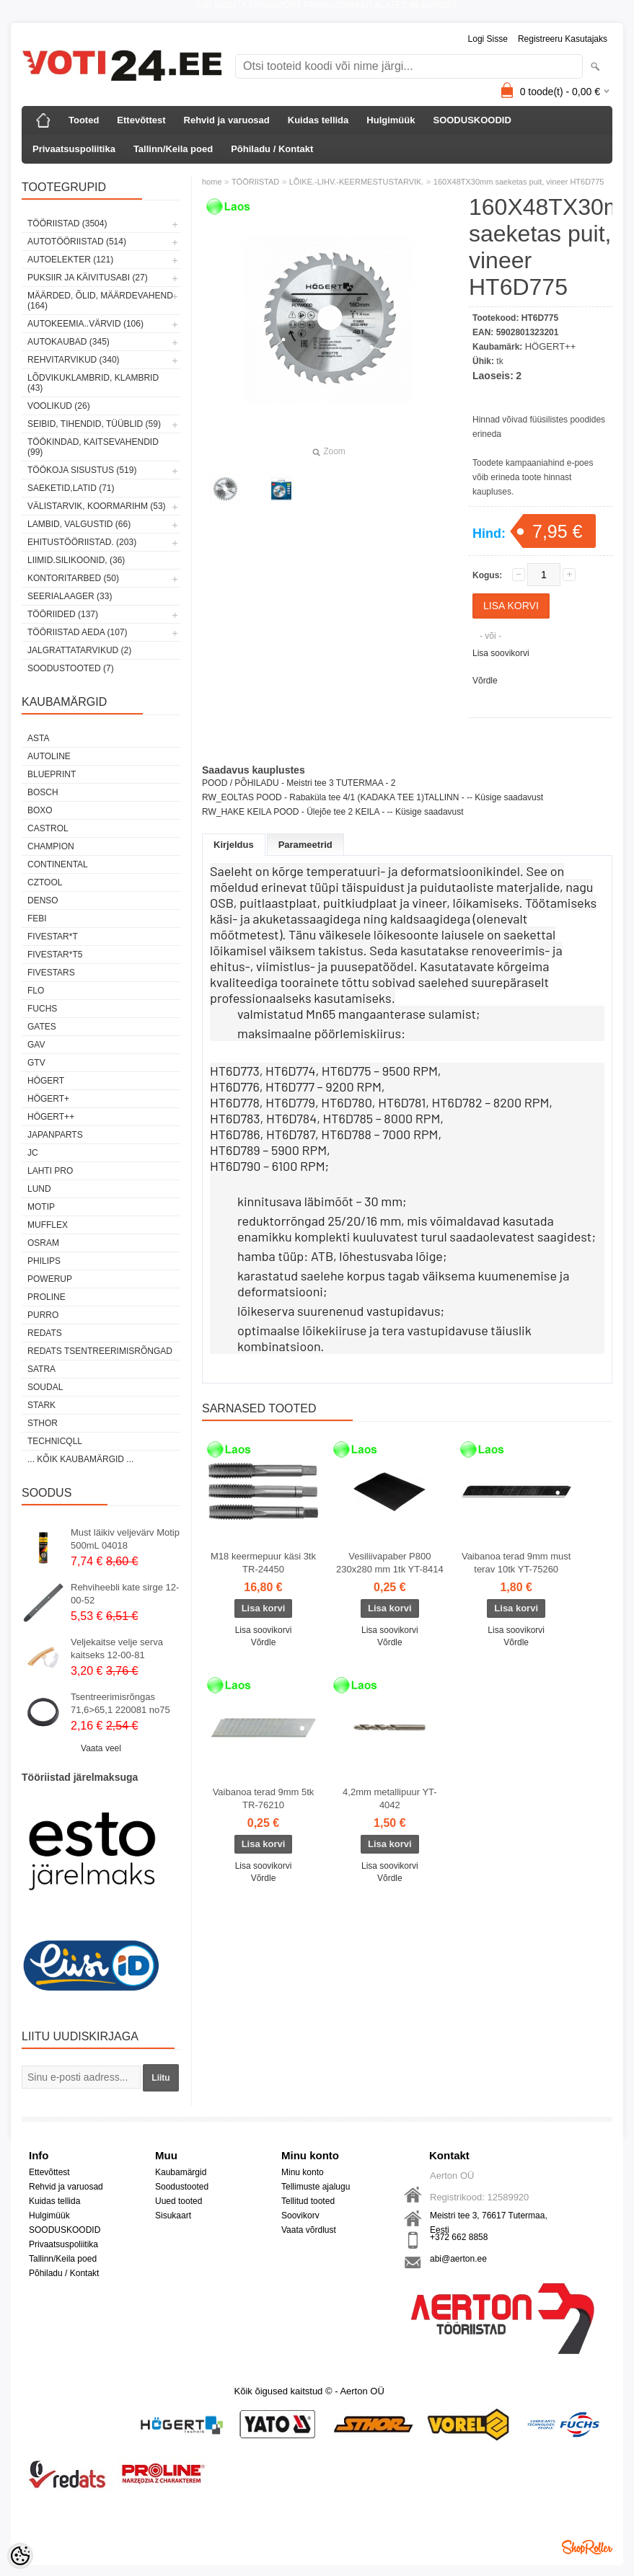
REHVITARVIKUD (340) (73, 360)
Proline (46, 1297)
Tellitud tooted (308, 2201)
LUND (39, 1189)
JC (32, 1153)
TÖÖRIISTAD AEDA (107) (77, 632)
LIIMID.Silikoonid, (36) (76, 560)
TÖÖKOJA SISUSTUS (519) (81, 470)
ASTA (38, 738)
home (212, 181)
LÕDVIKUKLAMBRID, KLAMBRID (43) (93, 383)
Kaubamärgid (180, 2172)
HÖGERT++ (50, 1117)
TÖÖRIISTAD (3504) (67, 223)
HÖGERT (45, 1081)
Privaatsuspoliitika (73, 148)
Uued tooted (178, 2201)
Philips (44, 1261)
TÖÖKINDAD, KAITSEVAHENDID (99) (93, 447)
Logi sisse (488, 39)
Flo (35, 991)
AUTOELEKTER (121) (70, 259)
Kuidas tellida (318, 120)
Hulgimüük (390, 120)
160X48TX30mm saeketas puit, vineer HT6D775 (518, 181)
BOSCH (42, 792)
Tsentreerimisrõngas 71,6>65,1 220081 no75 (120, 1703)
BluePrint (51, 774)
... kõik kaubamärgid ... (80, 1459)
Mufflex (47, 1225)
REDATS (44, 1333)
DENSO (42, 900)
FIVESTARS (51, 973)
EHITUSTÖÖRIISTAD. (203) (81, 542)
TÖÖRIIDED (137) (62, 614)
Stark (41, 1405)
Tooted (84, 120)
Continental (57, 864)
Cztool (44, 882)
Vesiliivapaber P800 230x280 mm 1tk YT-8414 (390, 1563)
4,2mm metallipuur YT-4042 (390, 1798)
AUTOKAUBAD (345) (68, 342)
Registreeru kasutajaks (562, 39)
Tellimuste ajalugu (315, 2187)
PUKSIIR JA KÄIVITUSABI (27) (87, 278)
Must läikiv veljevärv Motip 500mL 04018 (125, 1539)
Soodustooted (181, 2187)
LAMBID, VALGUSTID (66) (79, 524)
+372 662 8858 (459, 2237)
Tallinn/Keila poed (173, 148)
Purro (42, 1315)
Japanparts (55, 1135)
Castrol (48, 828)
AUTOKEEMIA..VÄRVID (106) (85, 324)
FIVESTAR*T (52, 936)
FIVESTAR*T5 (54, 955)
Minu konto (302, 2172)
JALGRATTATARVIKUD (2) (79, 650)
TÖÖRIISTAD (255, 181)
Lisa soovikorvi (500, 653)
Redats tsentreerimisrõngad (99, 1351)
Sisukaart (173, 2215)
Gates (41, 1027)
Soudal (45, 1387)
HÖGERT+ (48, 1099)
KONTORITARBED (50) (73, 578)
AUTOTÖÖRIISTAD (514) (76, 241)
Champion (50, 846)
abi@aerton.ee (458, 2259)
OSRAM (43, 1243)
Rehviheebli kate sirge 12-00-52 (125, 1594)
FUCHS (42, 1009)
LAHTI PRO (50, 1171)
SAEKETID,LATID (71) (70, 488)
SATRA (41, 1369)
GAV (36, 1045)
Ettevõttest (141, 120)
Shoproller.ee (587, 2547)
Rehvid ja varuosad (227, 120)
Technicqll (54, 1441)
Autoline (49, 756)
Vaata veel (101, 1748)
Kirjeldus (233, 844)
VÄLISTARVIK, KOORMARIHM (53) (96, 506)
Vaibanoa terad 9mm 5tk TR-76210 (263, 1798)
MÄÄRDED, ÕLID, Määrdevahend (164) (100, 301)
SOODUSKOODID (472, 120)
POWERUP (49, 1279)
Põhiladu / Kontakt (272, 148)
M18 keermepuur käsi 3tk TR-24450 (263, 1563)
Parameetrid (305, 844)
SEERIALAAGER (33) (69, 596)
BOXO (40, 810)
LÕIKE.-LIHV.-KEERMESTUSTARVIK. (356, 181)
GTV (36, 1063)
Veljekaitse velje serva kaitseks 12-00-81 (117, 1648)
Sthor (42, 1423)
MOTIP (41, 1207)
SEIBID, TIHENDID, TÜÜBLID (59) (94, 424)
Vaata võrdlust (308, 2230)
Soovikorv (300, 2215)
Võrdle (485, 681)
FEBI (37, 918)
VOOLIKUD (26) (58, 406)
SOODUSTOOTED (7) (70, 668)
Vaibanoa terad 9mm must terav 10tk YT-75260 (516, 1563)
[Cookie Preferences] (20, 2556)
